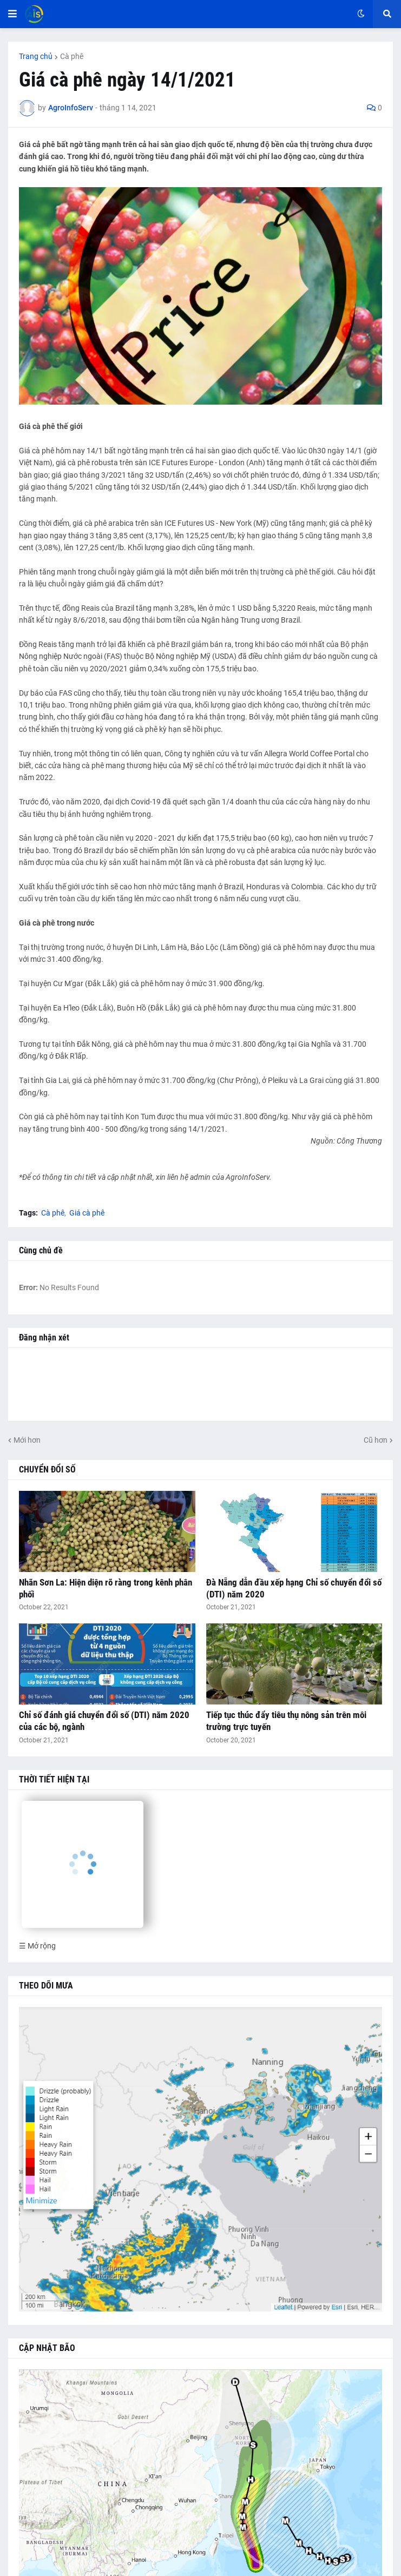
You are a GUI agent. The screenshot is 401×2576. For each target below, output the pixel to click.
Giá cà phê (86, 1213)
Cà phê (71, 56)
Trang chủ (35, 56)
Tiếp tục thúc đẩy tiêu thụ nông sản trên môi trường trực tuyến (286, 1720)
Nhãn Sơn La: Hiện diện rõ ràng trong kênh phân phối (105, 1588)
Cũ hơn (375, 1440)
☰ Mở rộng (37, 1945)
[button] (12, 14)
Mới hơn (27, 1440)
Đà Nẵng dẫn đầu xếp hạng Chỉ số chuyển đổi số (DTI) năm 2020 (294, 1588)
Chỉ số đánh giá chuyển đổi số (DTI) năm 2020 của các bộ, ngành (104, 1720)
